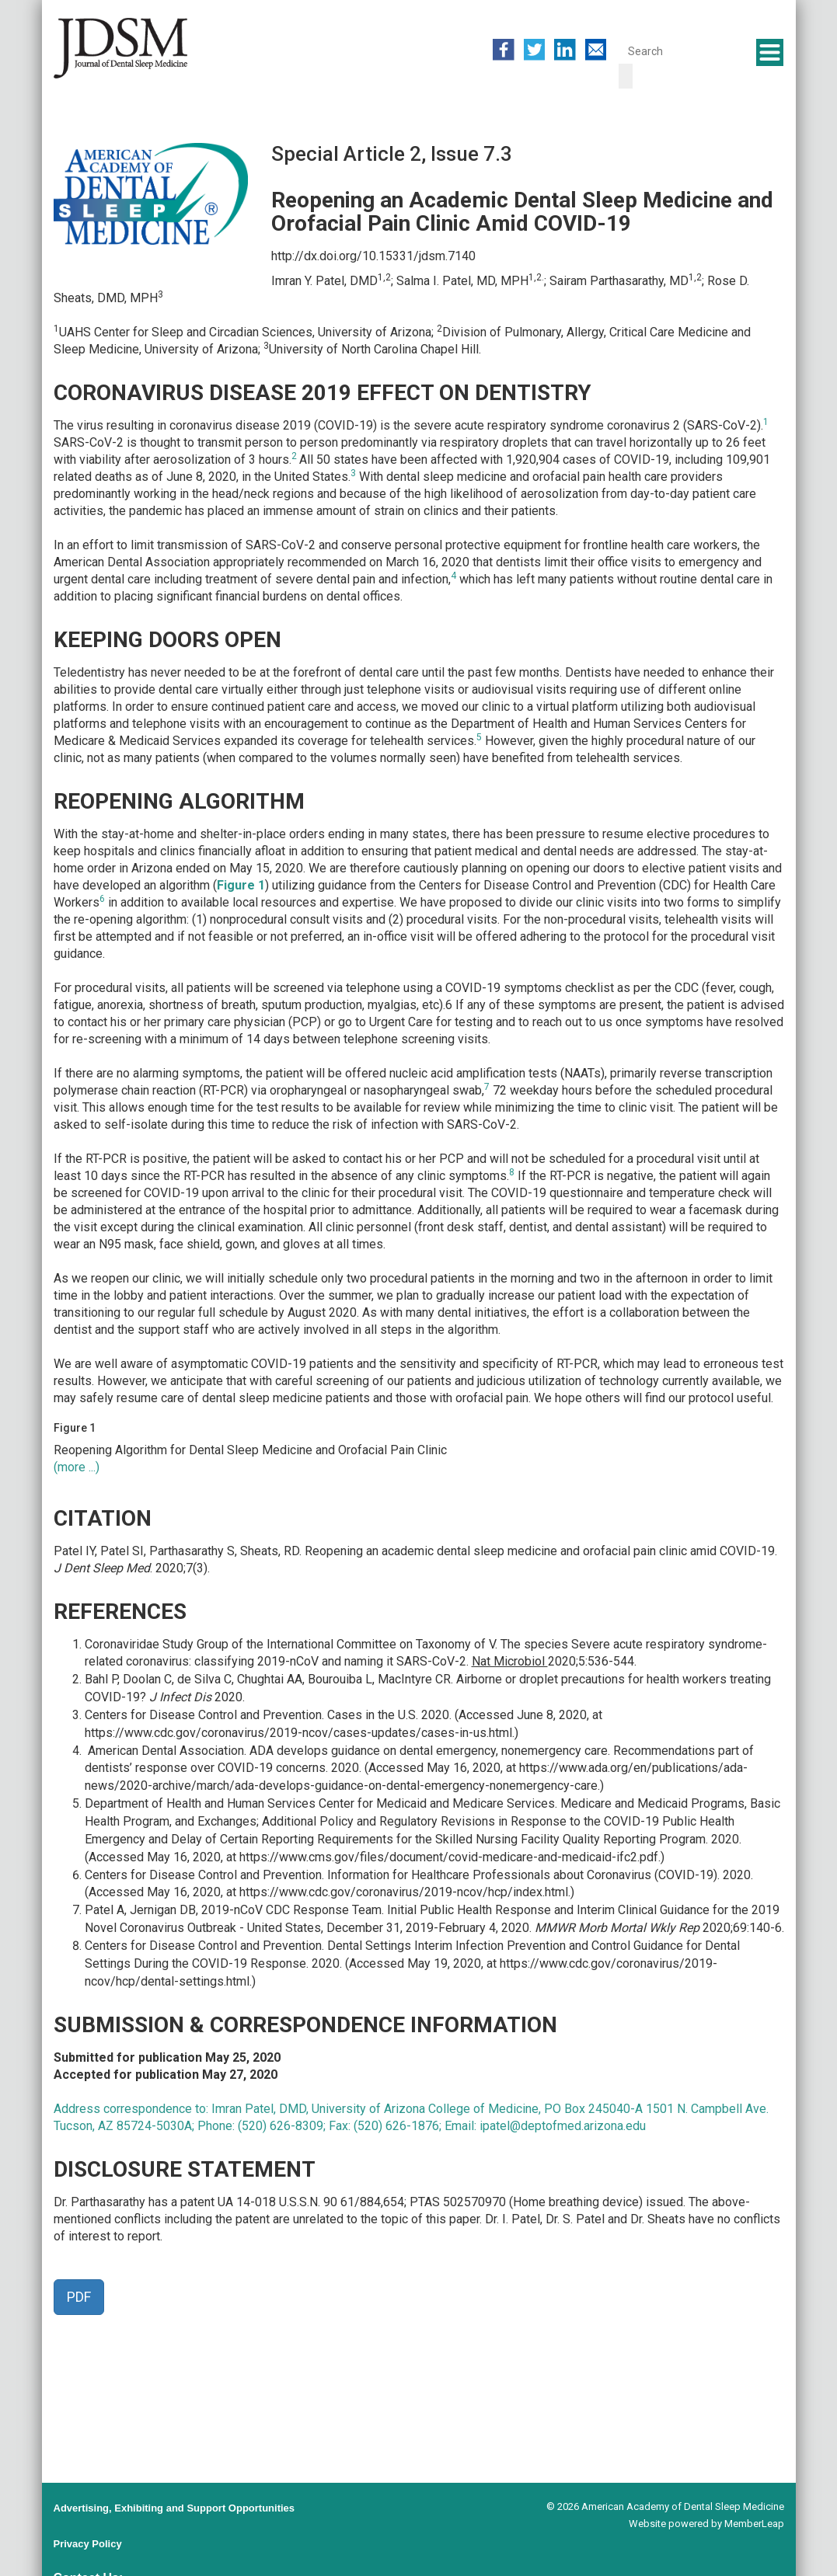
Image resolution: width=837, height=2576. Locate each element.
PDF (79, 2297)
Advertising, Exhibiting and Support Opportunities (174, 2508)
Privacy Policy (88, 2544)
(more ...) (76, 1467)
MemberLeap (754, 2523)
